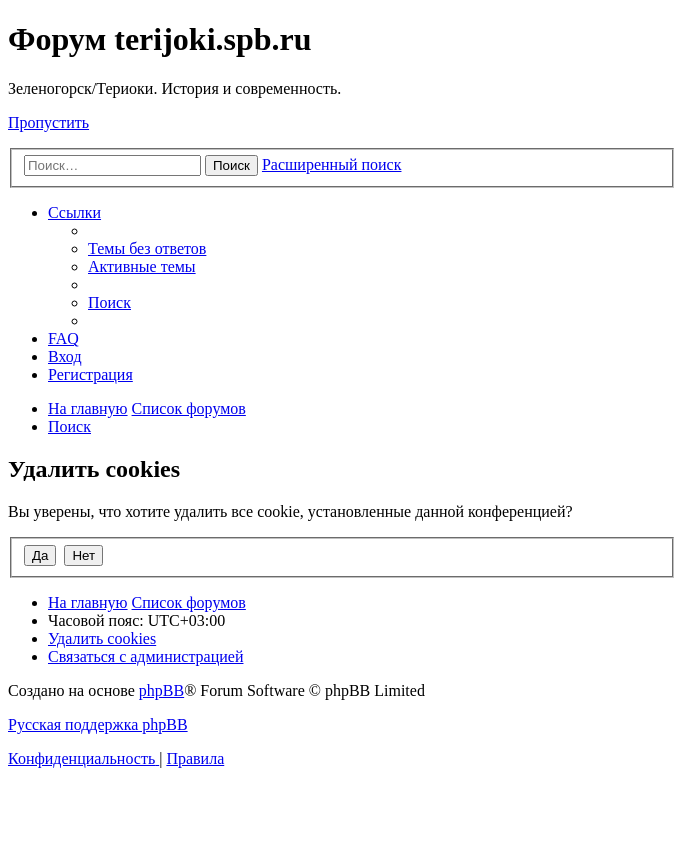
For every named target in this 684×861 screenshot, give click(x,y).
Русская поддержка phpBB (98, 724)
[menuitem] (147, 248)
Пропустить (48, 122)
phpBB (161, 690)
